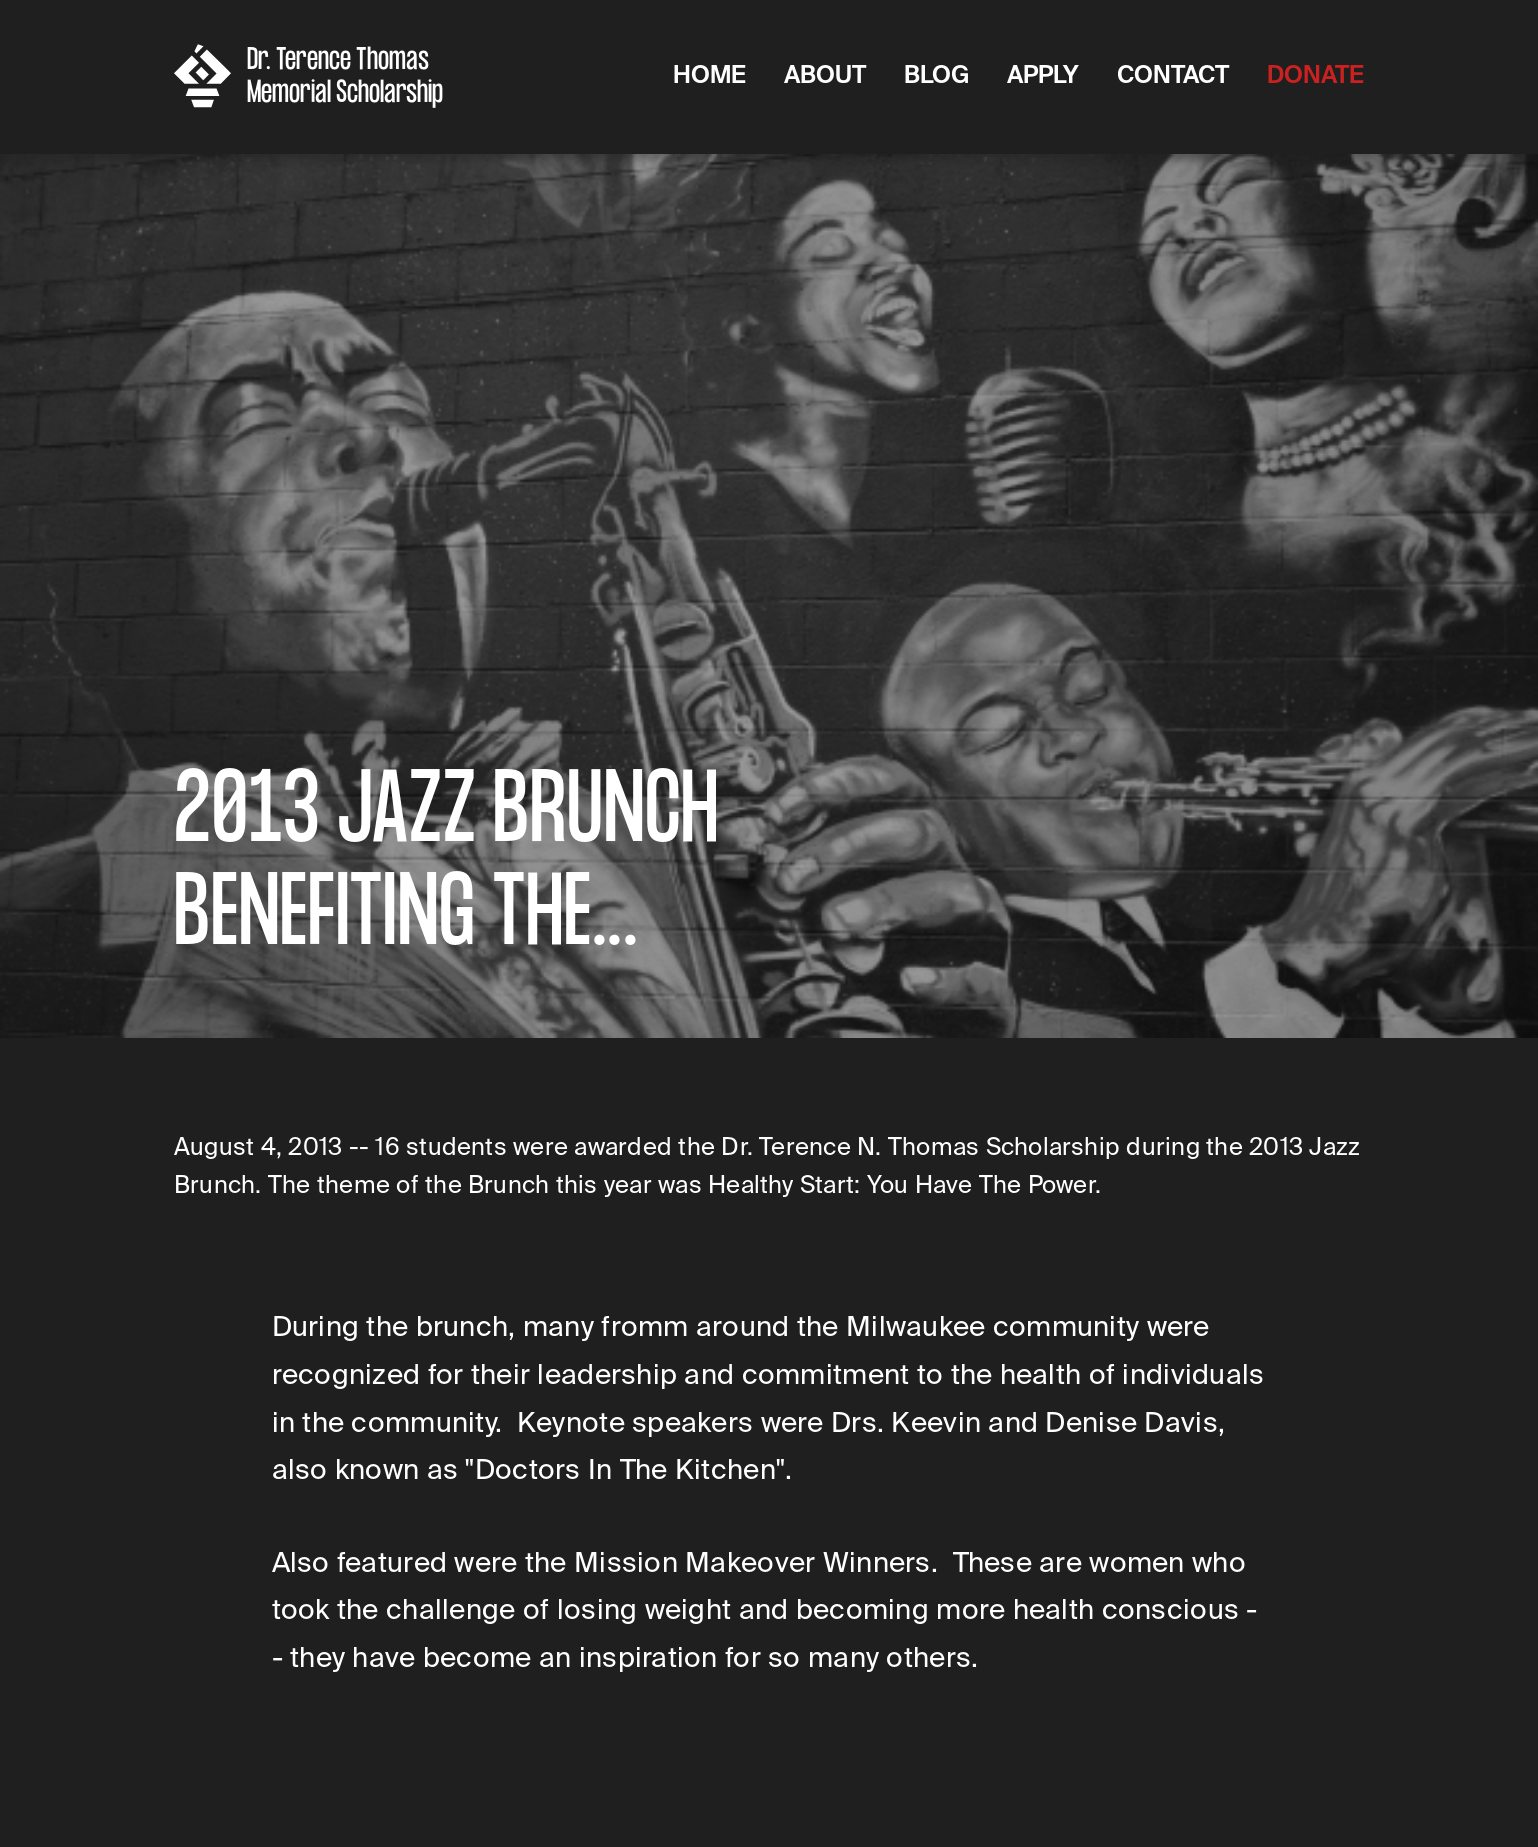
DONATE (1315, 74)
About (825, 74)
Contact (1173, 74)
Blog (936, 74)
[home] (315, 76)
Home (709, 74)
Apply (1043, 74)
